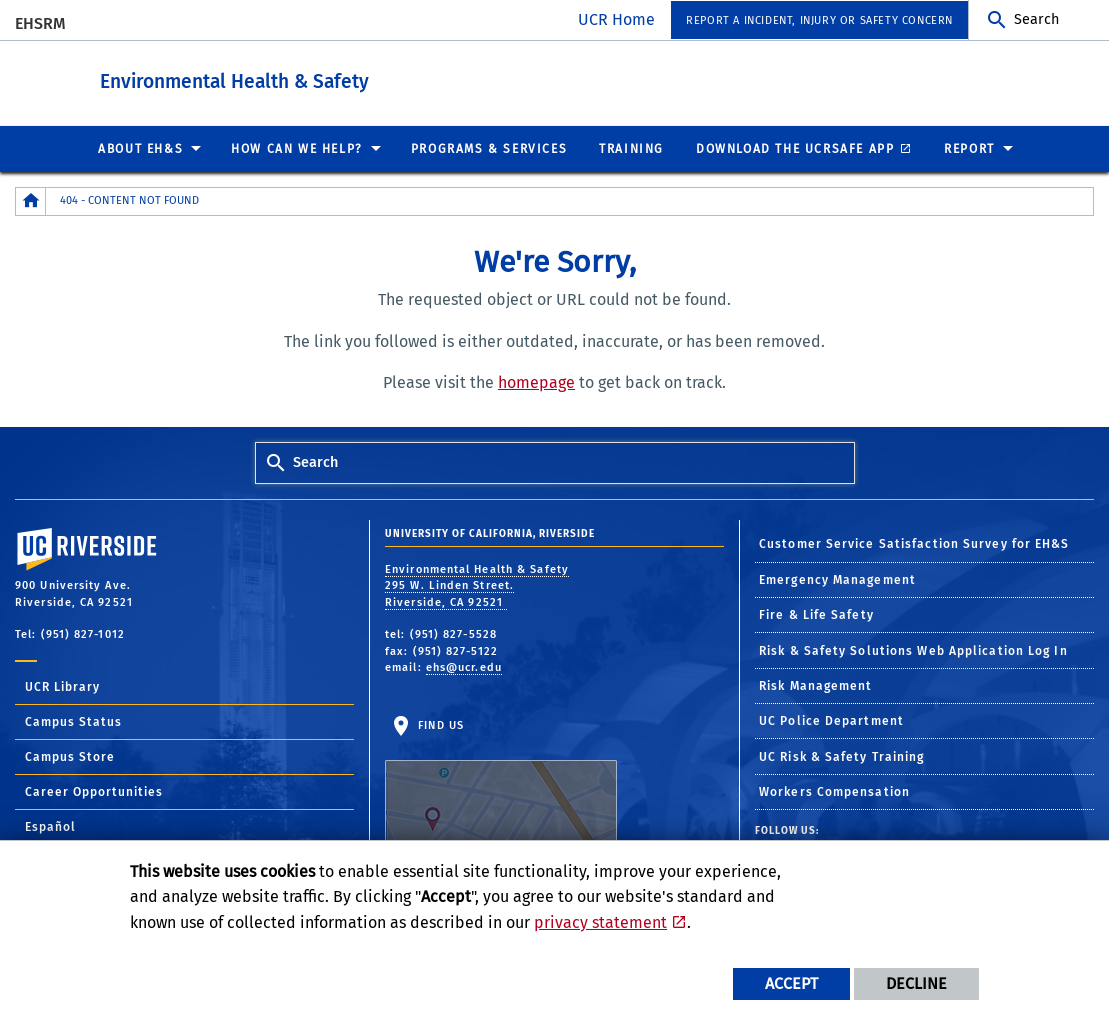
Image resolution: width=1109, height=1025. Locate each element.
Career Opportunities (94, 791)
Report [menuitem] (969, 148)
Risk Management (816, 685)
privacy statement (600, 922)
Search (1036, 19)
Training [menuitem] (631, 148)
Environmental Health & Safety (344, 78)
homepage (536, 381)
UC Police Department (831, 720)
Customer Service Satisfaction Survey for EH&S (914, 543)
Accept (791, 983)
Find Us (501, 780)
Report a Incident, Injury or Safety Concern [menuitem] (819, 20)
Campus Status (73, 721)
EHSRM (40, 23)
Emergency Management (837, 579)
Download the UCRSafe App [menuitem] (795, 148)
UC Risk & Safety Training (842, 756)
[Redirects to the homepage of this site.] (31, 200)
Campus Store (70, 756)
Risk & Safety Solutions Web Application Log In (913, 650)
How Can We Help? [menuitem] (297, 148)
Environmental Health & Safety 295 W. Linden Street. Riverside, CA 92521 (477, 585)
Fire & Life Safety (816, 614)
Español (50, 826)
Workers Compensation (834, 791)
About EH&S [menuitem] (140, 148)
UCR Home (616, 19)
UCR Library (62, 686)
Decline (916, 983)
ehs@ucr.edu (464, 666)
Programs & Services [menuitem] (489, 148)
